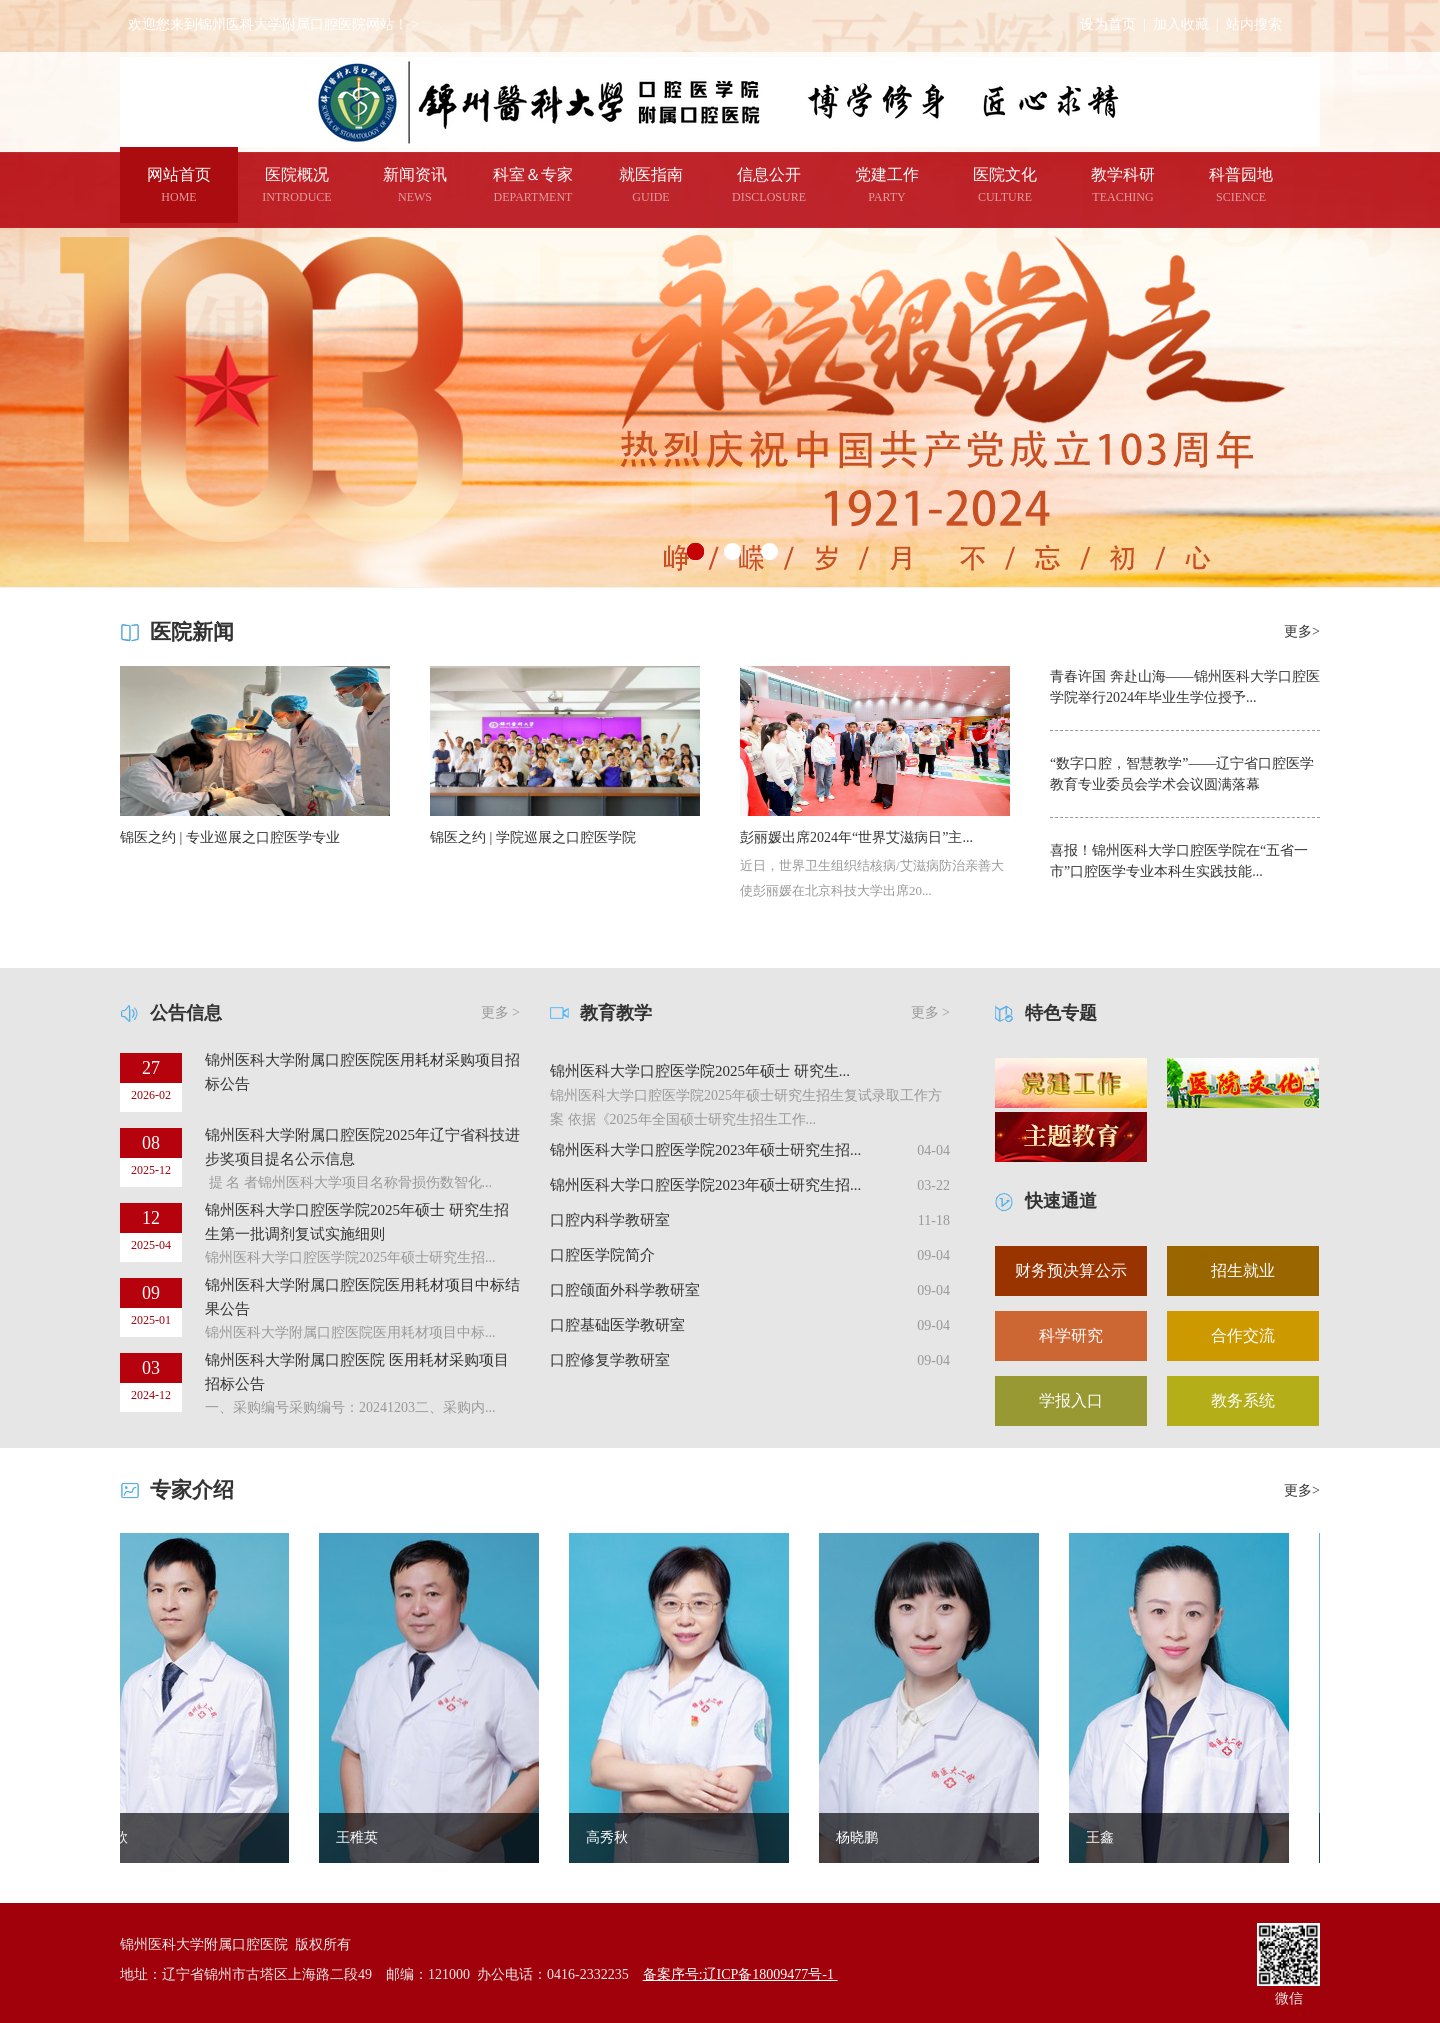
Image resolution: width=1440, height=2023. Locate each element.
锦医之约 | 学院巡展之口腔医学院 (533, 837)
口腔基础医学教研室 (617, 1325)
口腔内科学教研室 (610, 1220)
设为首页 (1108, 24)
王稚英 (368, 1837)
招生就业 (1243, 1270)
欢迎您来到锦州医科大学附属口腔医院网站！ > (273, 24)
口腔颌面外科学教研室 (625, 1290)
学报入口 (1071, 1400)
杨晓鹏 (868, 1837)
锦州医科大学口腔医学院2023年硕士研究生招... (705, 1150)
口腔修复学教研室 (610, 1360)
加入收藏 (1181, 24)
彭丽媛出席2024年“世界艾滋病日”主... (856, 837)
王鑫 (1111, 1837)
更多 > (500, 1012)
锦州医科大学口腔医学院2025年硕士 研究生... (700, 1071)
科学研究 (1071, 1335)
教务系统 (1243, 1400)
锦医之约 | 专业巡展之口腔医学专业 (230, 837)
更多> (1302, 631)
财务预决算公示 (1071, 1270)
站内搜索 (1254, 24)
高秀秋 (618, 1837)
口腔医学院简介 (602, 1255)
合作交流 (1243, 1335)
